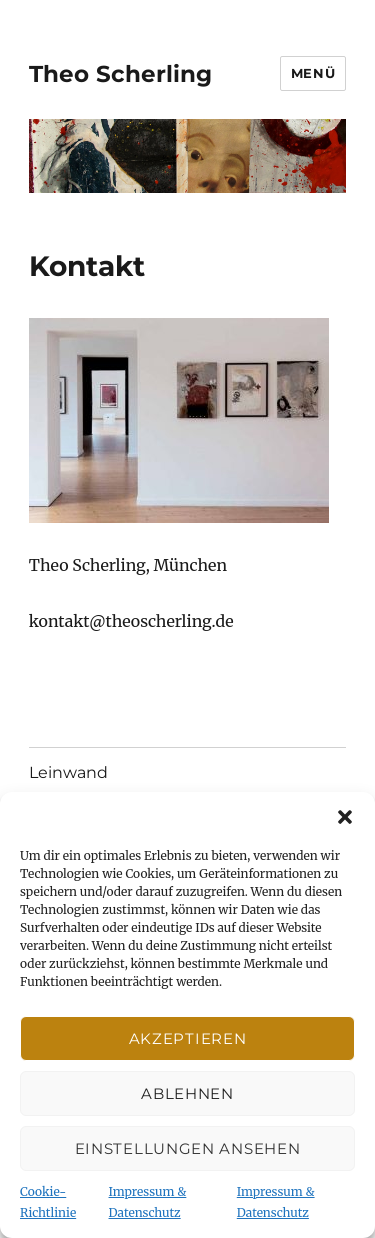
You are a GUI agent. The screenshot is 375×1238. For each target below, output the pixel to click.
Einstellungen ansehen (188, 1148)
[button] (345, 817)
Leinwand (68, 772)
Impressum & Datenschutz (148, 1202)
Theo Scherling (120, 74)
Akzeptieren (188, 1038)
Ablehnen (187, 1093)
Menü (313, 73)
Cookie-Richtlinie (48, 1202)
